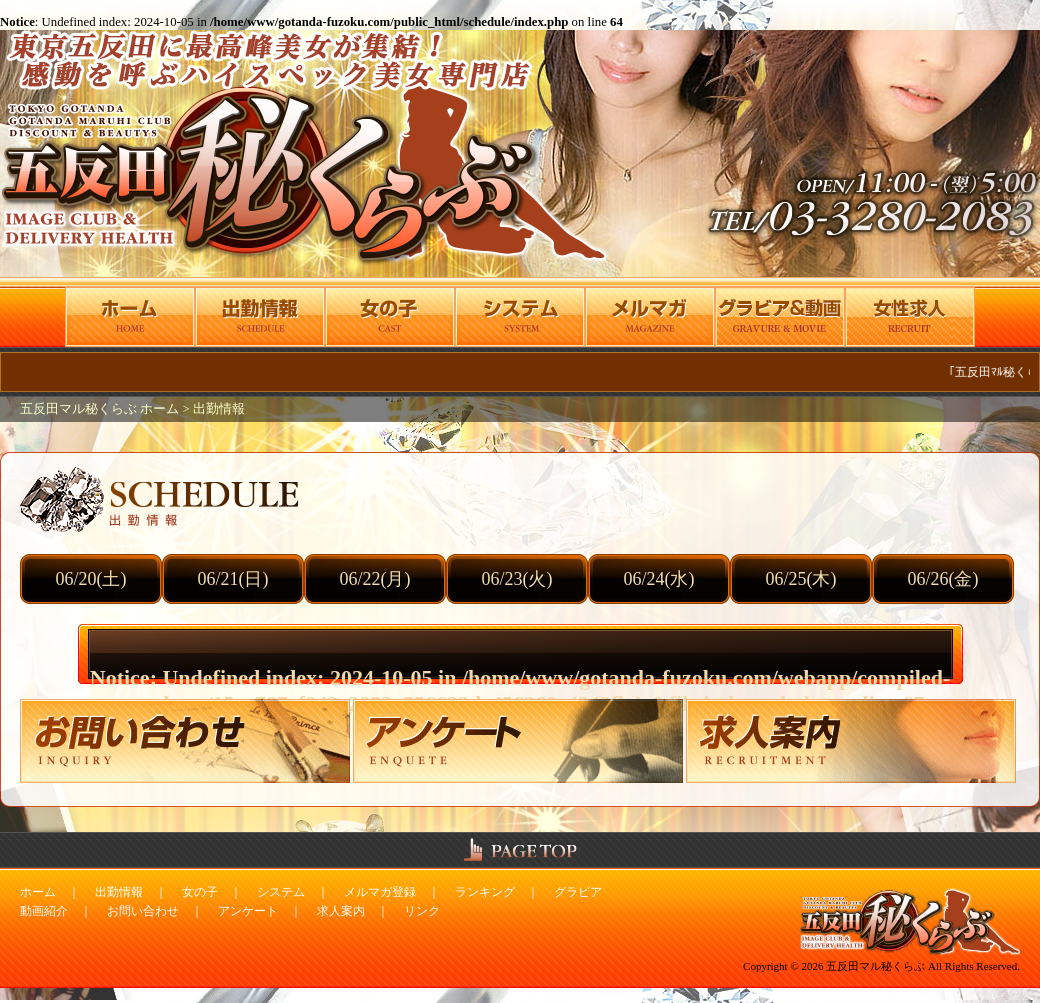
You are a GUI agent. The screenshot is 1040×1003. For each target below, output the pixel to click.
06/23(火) (517, 579)
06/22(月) (375, 579)
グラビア (578, 892)
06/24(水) (659, 579)
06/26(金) (943, 579)
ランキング (485, 892)
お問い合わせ (143, 911)
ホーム (38, 892)
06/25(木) (801, 579)
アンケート (248, 911)
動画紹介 (44, 911)
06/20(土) (91, 579)
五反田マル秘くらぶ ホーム (101, 409)
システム (281, 892)
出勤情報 (219, 409)
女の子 (200, 892)
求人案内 (341, 911)
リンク (422, 911)
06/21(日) (233, 579)
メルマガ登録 (380, 892)
